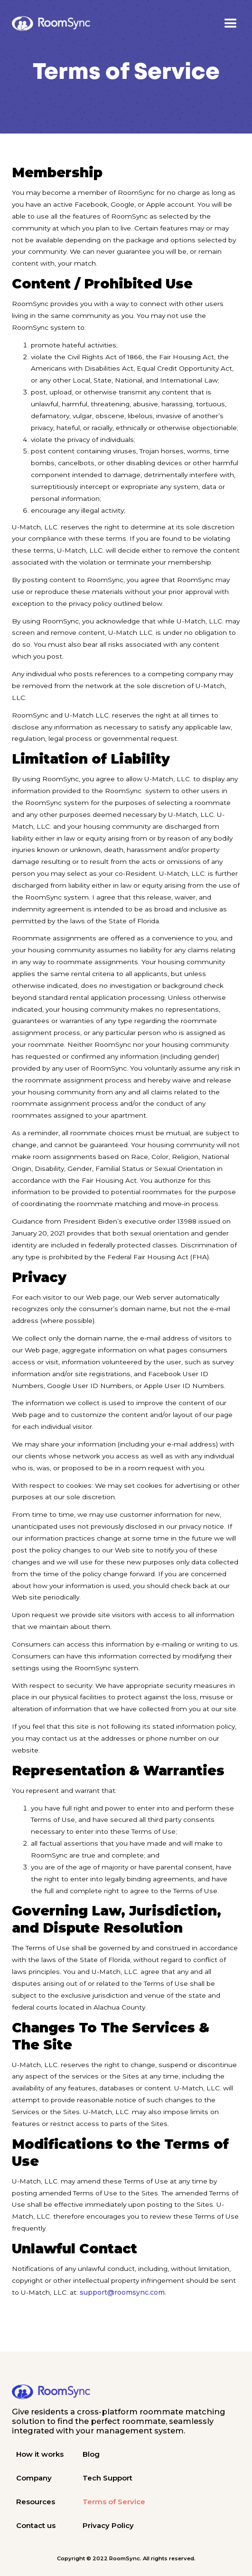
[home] (51, 23)
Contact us (36, 2525)
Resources (35, 2501)
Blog (91, 2454)
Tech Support (107, 2477)
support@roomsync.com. (123, 2292)
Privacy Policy (108, 2525)
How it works (40, 2454)
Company (34, 2477)
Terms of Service (114, 2501)
